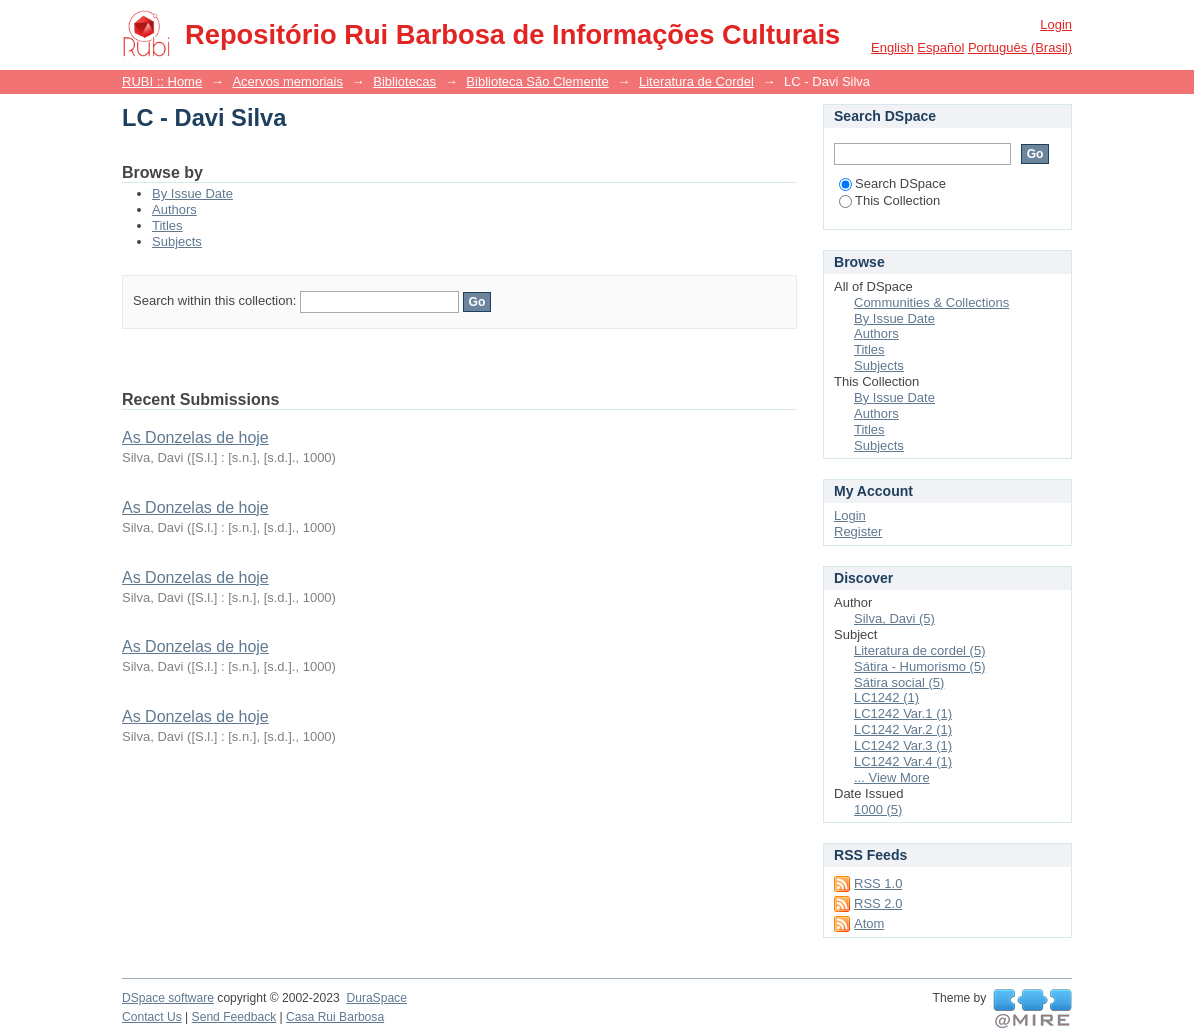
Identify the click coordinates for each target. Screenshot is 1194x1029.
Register (858, 531)
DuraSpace (376, 998)
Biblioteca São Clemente (537, 81)
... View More (892, 777)
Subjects (177, 241)
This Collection (889, 200)
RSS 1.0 (878, 883)
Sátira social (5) (899, 682)
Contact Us (152, 1017)
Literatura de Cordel (696, 81)
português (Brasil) (1020, 47)
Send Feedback (234, 1017)
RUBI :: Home (162, 81)
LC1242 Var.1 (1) (903, 713)
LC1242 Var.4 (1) (903, 761)
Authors (174, 209)
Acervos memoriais (287, 81)
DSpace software (168, 998)
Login (1056, 24)
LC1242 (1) (886, 697)
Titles (167, 225)
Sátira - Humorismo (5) (919, 666)
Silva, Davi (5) (894, 618)
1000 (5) (878, 809)
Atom (869, 923)
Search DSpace (892, 183)
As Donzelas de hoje (195, 437)
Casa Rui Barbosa (335, 1017)
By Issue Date (192, 193)
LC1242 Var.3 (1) (903, 745)
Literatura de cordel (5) (920, 650)
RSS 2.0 (878, 903)
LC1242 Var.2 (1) (903, 729)
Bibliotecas (404, 81)
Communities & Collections (931, 302)
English (892, 47)
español (940, 47)
